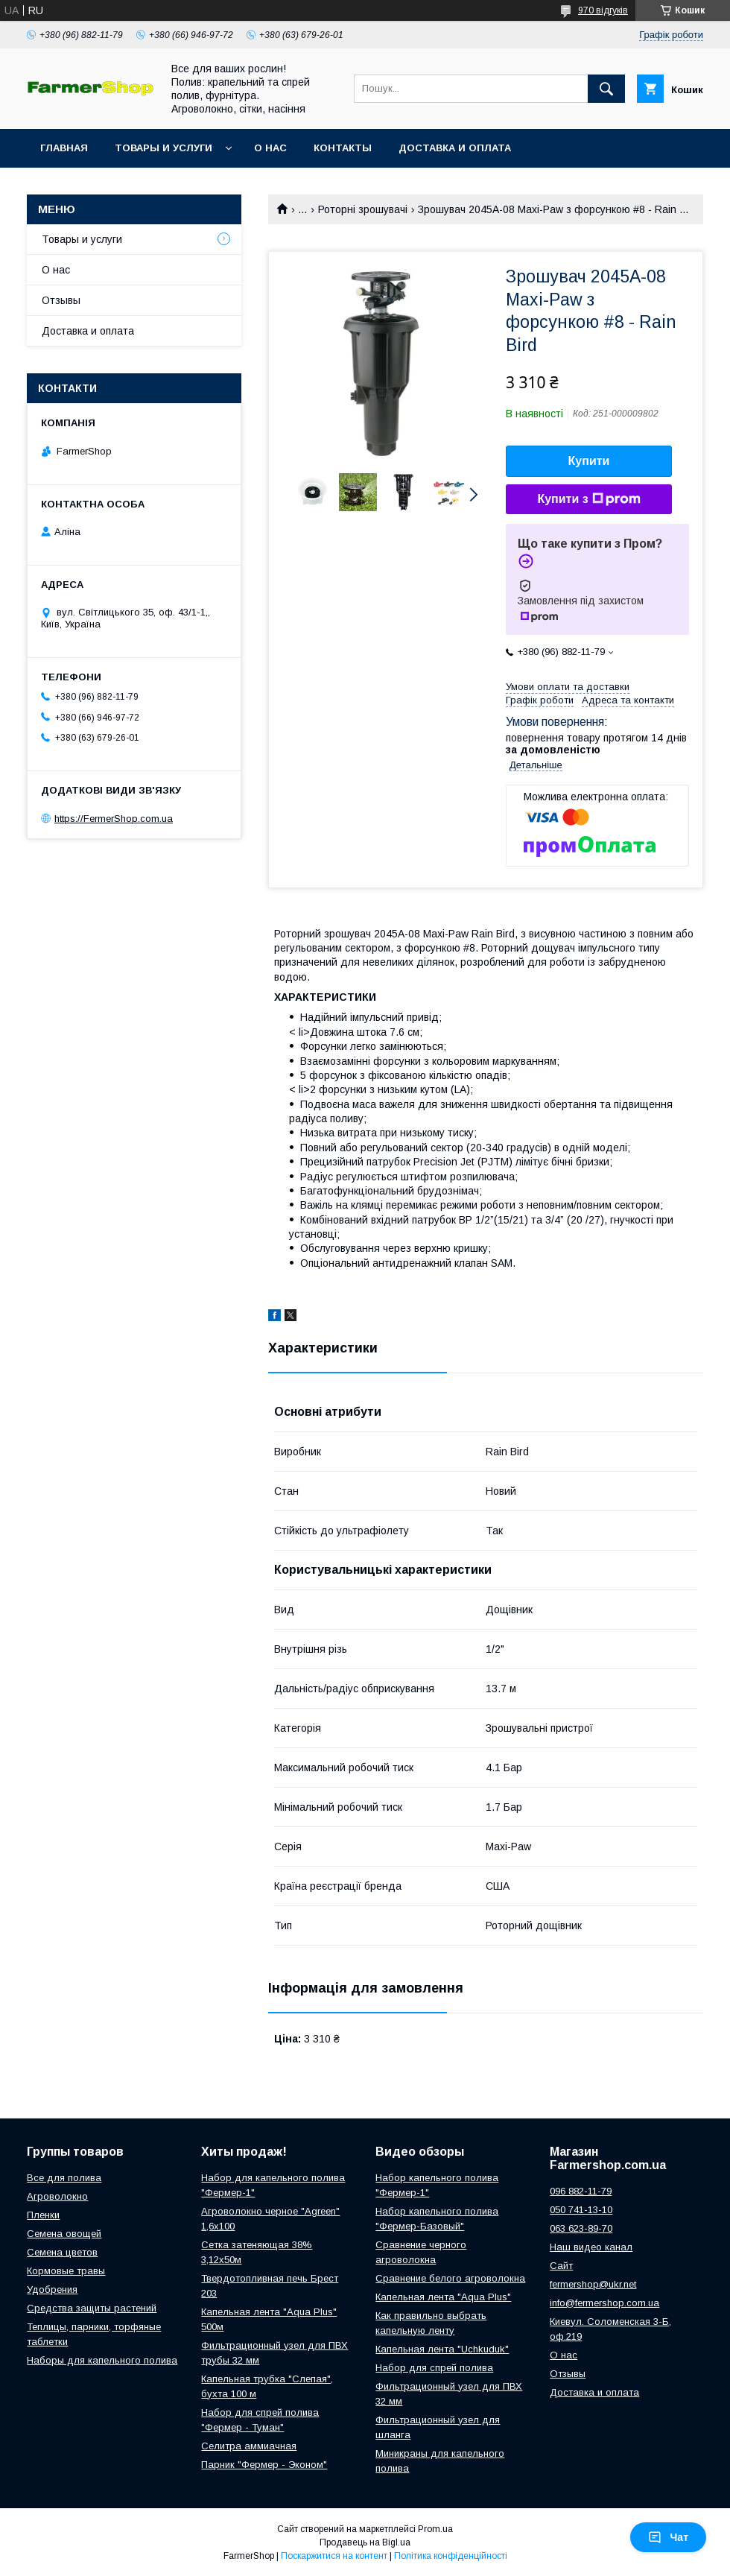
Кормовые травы (66, 2270)
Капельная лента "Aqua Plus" (443, 2297)
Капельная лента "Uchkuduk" (442, 2349)
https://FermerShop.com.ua (113, 818)
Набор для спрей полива (434, 2367)
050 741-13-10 (581, 2209)
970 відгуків (603, 10)
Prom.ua (435, 2529)
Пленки (43, 2215)
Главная (64, 148)
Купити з (588, 499)
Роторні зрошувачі (362, 209)
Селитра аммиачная (248, 2446)
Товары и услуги (163, 148)
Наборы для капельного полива (102, 2360)
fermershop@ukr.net (593, 2284)
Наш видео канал (591, 2247)
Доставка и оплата (455, 148)
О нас (270, 148)
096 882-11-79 (581, 2191)
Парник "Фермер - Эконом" (264, 2464)
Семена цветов (62, 2252)
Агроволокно (57, 2196)
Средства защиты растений (91, 2308)
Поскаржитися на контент (334, 2556)
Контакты (343, 148)
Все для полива (64, 2177)
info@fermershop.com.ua (604, 2302)
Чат (668, 2537)
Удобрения (52, 2289)
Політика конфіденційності (450, 2556)
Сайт (561, 2265)
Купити (589, 461)
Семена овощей (64, 2233)
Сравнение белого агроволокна (450, 2278)
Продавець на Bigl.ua (365, 2542)
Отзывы (61, 300)
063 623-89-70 (581, 2228)
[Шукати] (606, 89)
